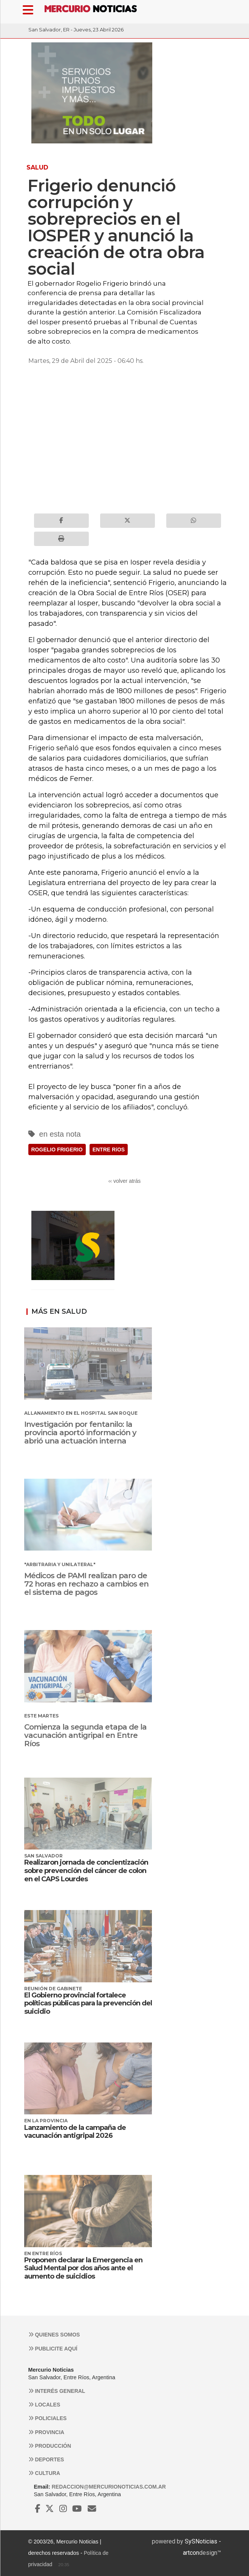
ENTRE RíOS (109, 1149)
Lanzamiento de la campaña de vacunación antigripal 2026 (75, 2131)
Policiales (47, 2418)
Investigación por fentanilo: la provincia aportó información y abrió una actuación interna (80, 1432)
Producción (49, 2446)
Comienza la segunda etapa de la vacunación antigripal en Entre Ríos (85, 1735)
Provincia (46, 2432)
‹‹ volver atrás (124, 1181)
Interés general (56, 2391)
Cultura (44, 2473)
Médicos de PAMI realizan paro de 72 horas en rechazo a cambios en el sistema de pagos (86, 1583)
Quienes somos (54, 2335)
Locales (44, 2405)
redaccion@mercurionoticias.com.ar (109, 2487)
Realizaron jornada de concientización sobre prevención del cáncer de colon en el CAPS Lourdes (86, 1870)
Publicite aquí (52, 2349)
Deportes (46, 2459)
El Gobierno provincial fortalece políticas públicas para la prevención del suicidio (88, 2003)
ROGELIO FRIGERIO (57, 1149)
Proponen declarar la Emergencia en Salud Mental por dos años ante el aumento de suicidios (83, 2268)
